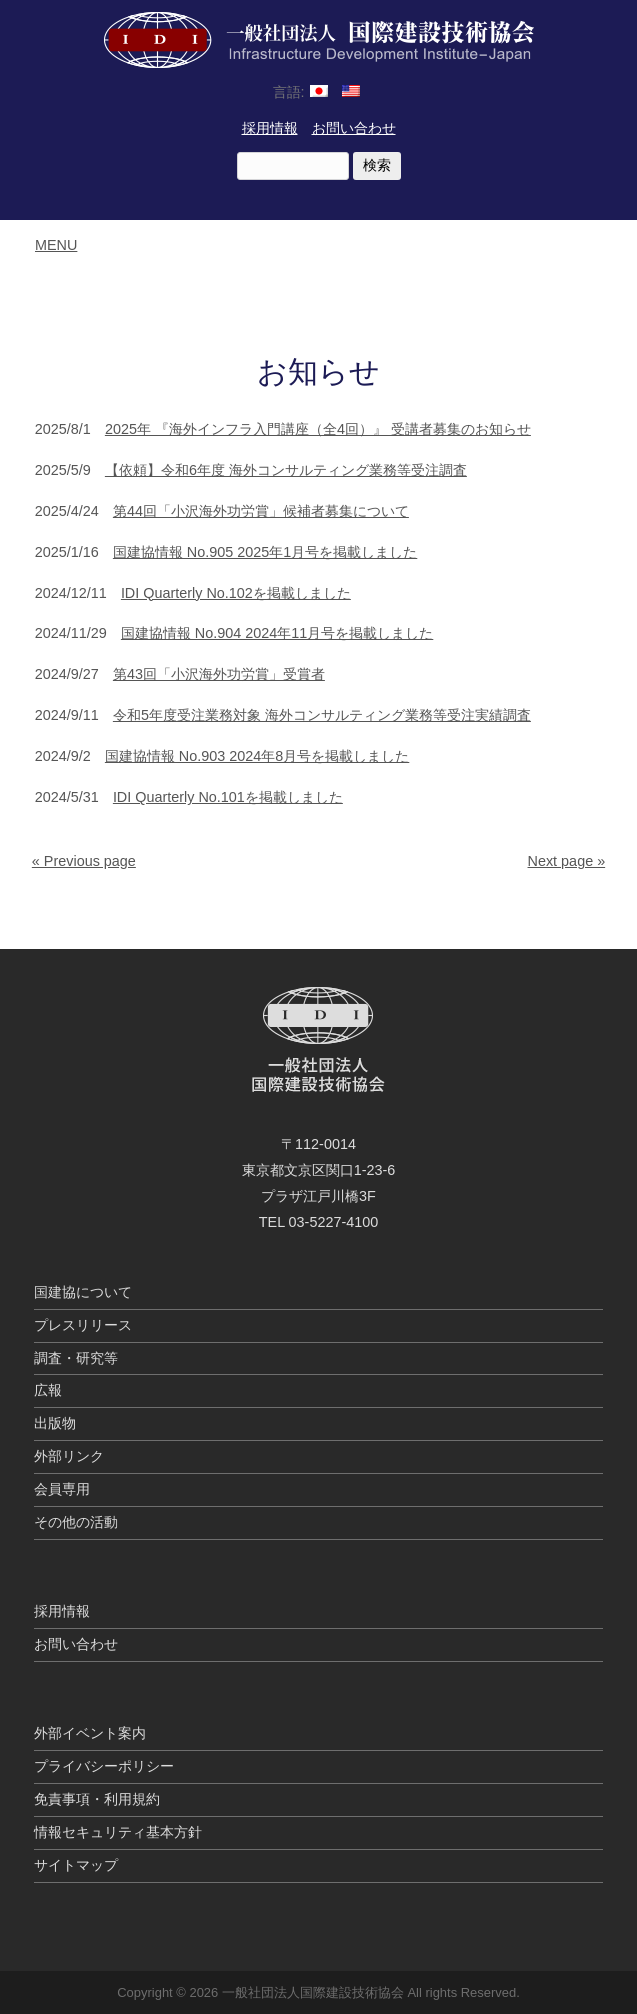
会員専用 (62, 1489)
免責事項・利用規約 (97, 1799)
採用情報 (270, 128)
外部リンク (69, 1456)
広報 (48, 1390)
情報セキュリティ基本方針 (118, 1832)
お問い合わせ (354, 128)
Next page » (567, 861)
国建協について (83, 1292)
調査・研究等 (76, 1358)
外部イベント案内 (90, 1733)
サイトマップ (76, 1865)
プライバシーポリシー (104, 1766)
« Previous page (84, 861)
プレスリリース (83, 1325)
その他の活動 (76, 1522)
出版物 (55, 1423)
